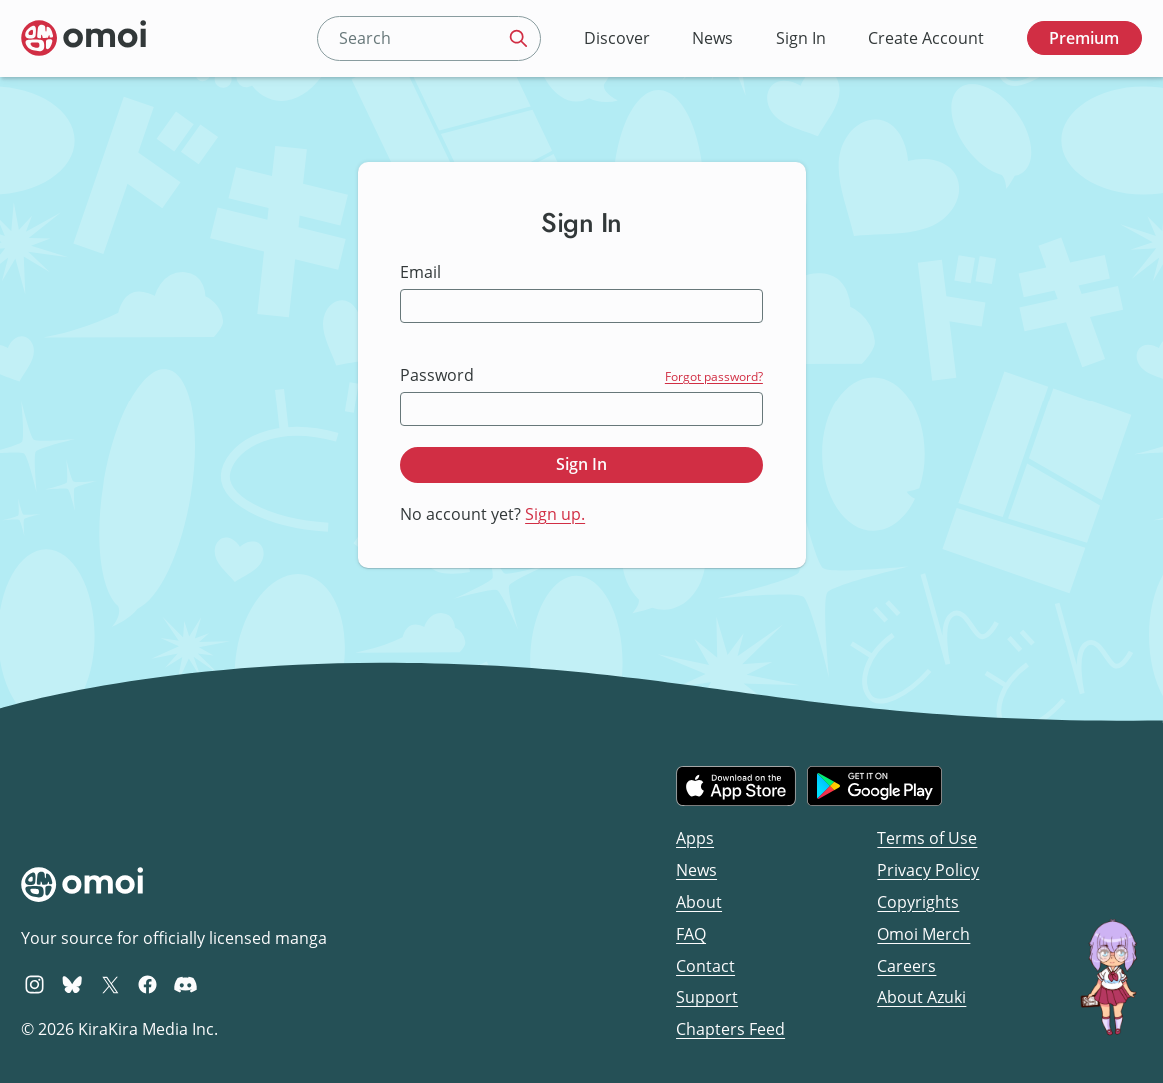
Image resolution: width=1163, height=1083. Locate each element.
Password (437, 375)
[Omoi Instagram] (34, 984)
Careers (906, 966)
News (712, 38)
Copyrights (918, 902)
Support (707, 997)
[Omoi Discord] (185, 984)
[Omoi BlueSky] (72, 984)
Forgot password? (714, 376)
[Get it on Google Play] (874, 786)
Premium (1084, 38)
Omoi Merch (923, 934)
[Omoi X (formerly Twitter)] (110, 984)
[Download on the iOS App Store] (736, 786)
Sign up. (555, 514)
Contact (705, 966)
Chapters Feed (730, 1029)
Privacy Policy (928, 870)
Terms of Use (927, 838)
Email (420, 272)
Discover (617, 38)
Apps (695, 838)
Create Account (926, 38)
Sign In (801, 38)
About (699, 902)
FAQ (691, 934)
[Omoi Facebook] (147, 984)
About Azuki (921, 997)
